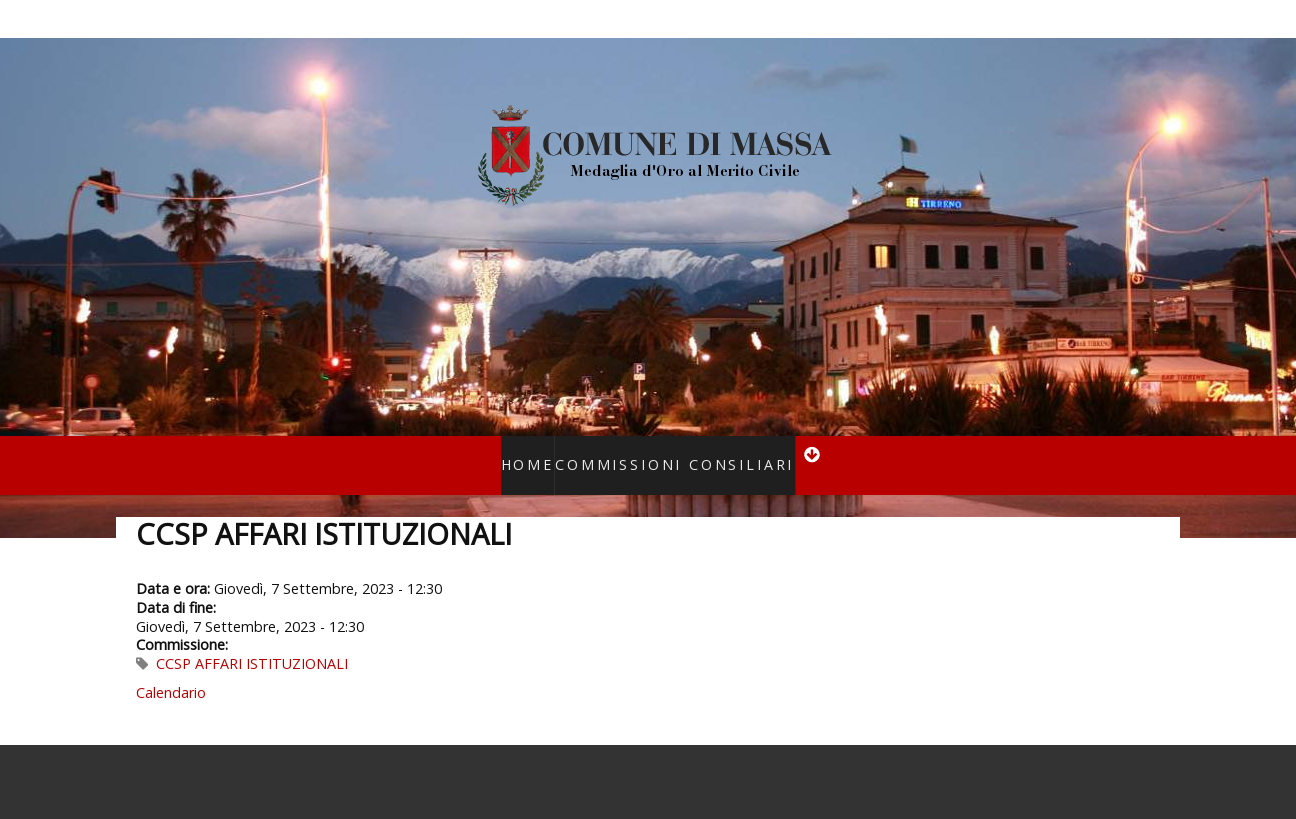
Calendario (171, 666)
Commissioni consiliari (667, 451)
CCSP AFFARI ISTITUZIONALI (252, 637)
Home (549, 451)
